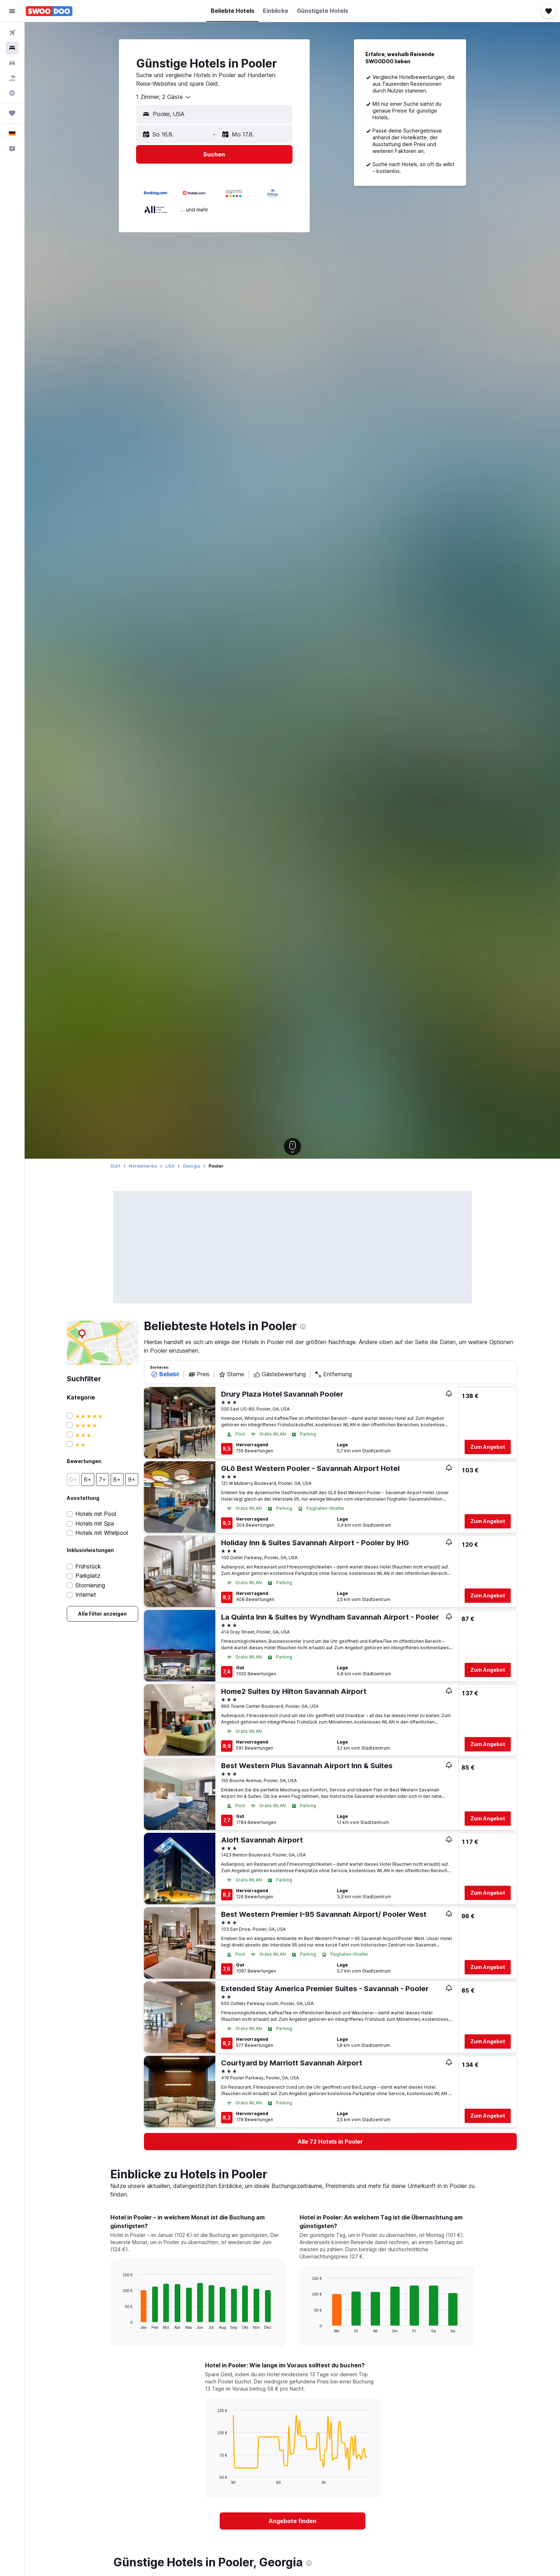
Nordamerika (143, 1166)
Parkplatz (87, 1575)
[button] (12, 11)
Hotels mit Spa (94, 1523)
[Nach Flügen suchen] (12, 33)
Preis (199, 1374)
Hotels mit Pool (95, 1514)
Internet (85, 1594)
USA (169, 1166)
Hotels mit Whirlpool (101, 1533)
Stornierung (90, 1585)
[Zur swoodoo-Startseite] (49, 11)
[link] (102, 1614)
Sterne (231, 1374)
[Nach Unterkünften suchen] (12, 48)
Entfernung (333, 1374)
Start (115, 1166)
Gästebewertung (279, 1374)
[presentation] (303, 1326)
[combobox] (163, 97)
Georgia (191, 1166)
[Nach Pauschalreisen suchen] (12, 78)
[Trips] (12, 113)
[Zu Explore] (12, 93)
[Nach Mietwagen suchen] (12, 63)
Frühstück (88, 1566)
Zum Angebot (487, 1447)
